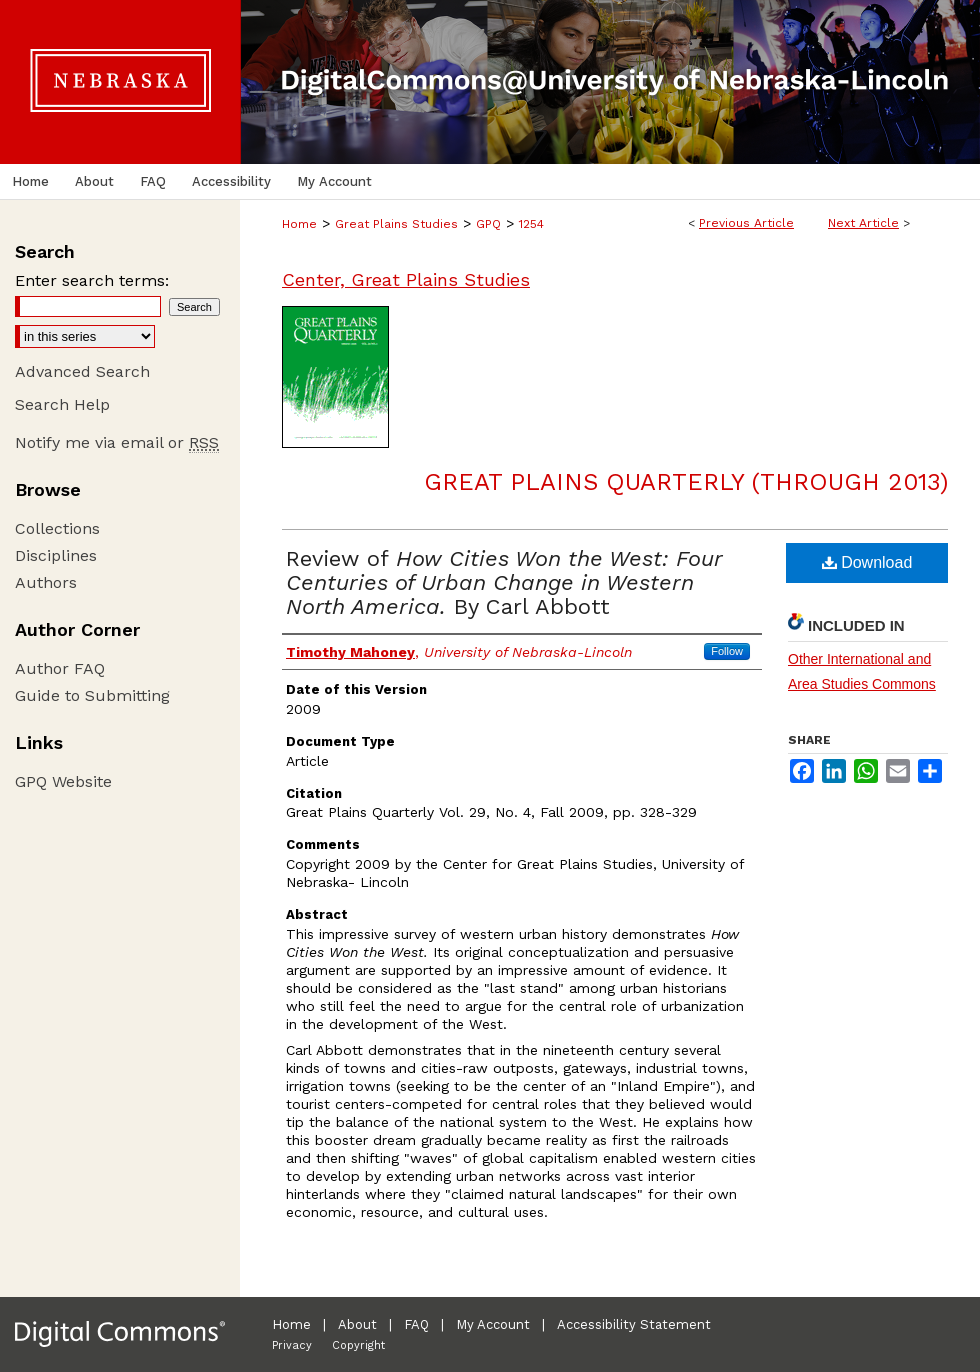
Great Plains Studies (396, 224)
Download (867, 562)
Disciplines (56, 555)
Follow (727, 651)
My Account (493, 1324)
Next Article (863, 223)
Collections (57, 528)
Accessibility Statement (634, 1324)
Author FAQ (60, 668)
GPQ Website (63, 781)
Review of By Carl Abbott (504, 582)
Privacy (292, 1345)
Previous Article (746, 223)
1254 (531, 224)
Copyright (358, 1345)
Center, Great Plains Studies (406, 279)
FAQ (416, 1324)
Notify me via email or (117, 442)
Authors (46, 582)
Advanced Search (82, 371)
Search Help (62, 404)
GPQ (488, 224)
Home (299, 224)
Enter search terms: (92, 280)
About (357, 1324)
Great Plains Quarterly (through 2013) (686, 482)
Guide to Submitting (92, 695)
